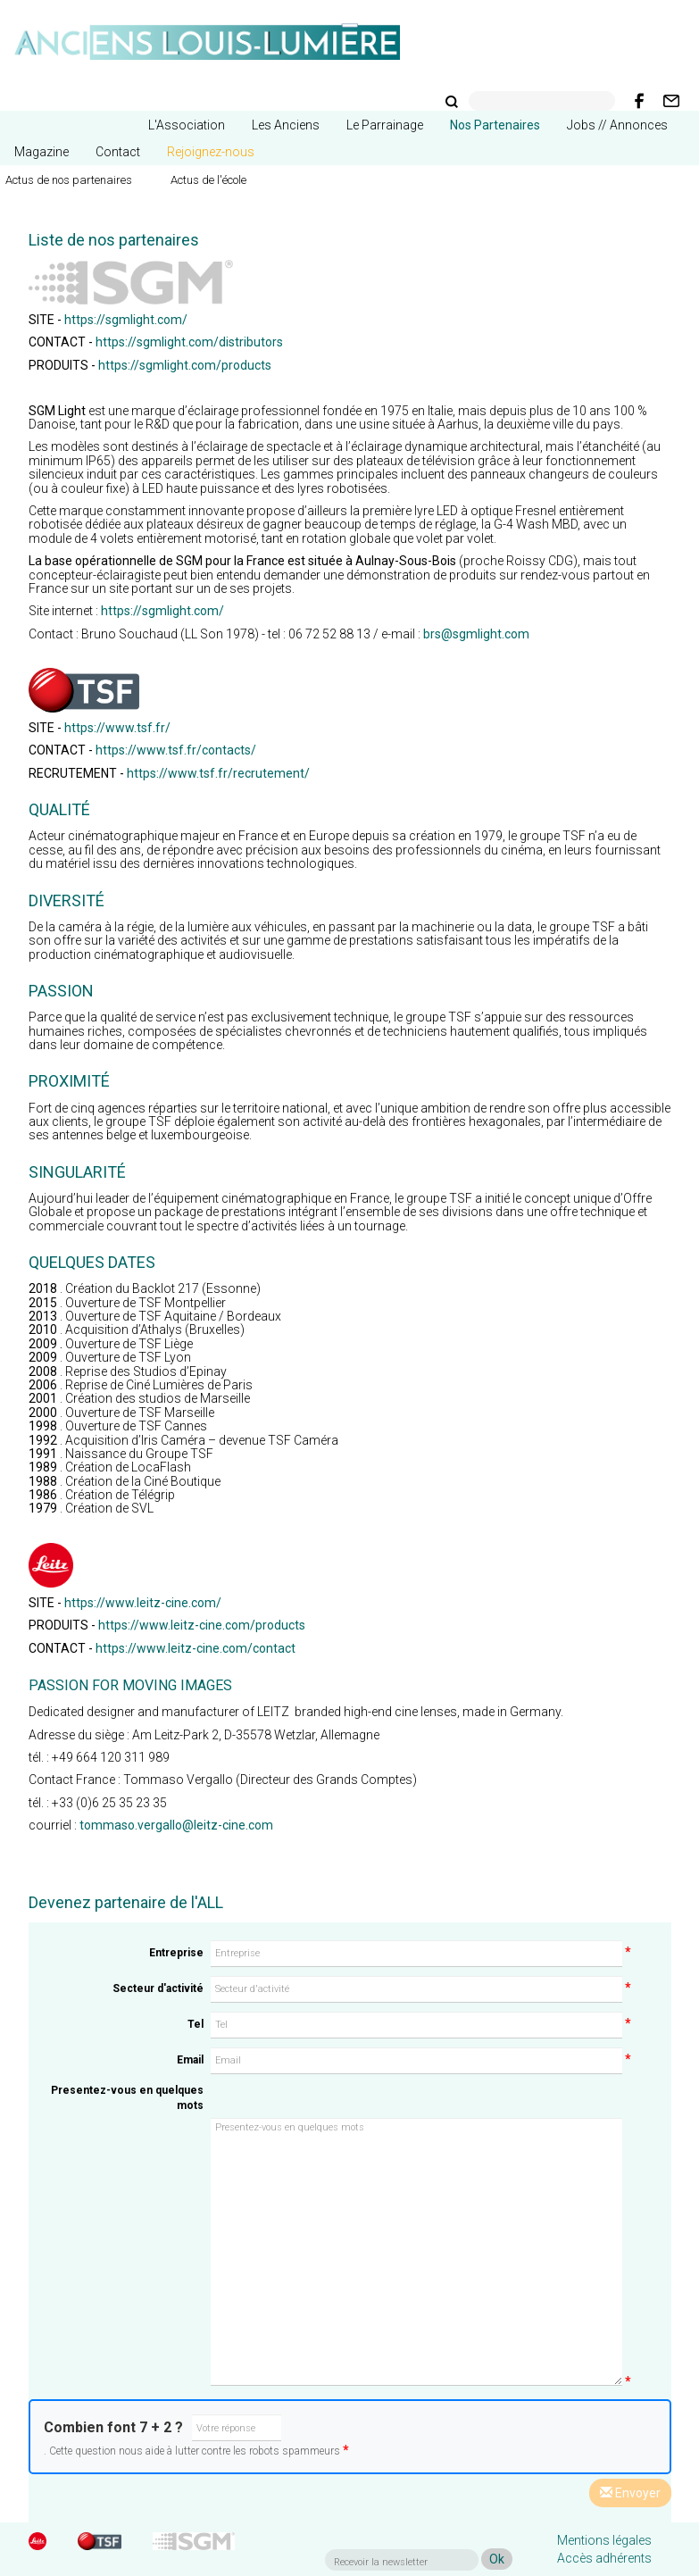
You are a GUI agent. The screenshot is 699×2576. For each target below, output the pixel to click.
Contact (118, 152)
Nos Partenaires (495, 125)
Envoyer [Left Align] (630, 2493)
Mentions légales (604, 2540)
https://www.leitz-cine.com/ (142, 1603)
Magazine (41, 152)
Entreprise (176, 1953)
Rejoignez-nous (210, 152)
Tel (195, 2024)
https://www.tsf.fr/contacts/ (176, 750)
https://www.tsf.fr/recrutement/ (218, 773)
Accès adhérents (604, 2558)
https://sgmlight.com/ (125, 320)
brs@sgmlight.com (476, 634)
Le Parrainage (384, 125)
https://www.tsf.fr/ (117, 728)
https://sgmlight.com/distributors (189, 342)
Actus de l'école (208, 180)
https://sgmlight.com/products (184, 365)
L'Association (186, 125)
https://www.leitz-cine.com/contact (195, 1648)
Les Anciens (286, 125)
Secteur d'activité (158, 1988)
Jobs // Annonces (617, 125)
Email (190, 2060)
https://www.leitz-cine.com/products (201, 1625)
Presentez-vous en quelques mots (127, 2098)
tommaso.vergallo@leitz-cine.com (176, 1825)
